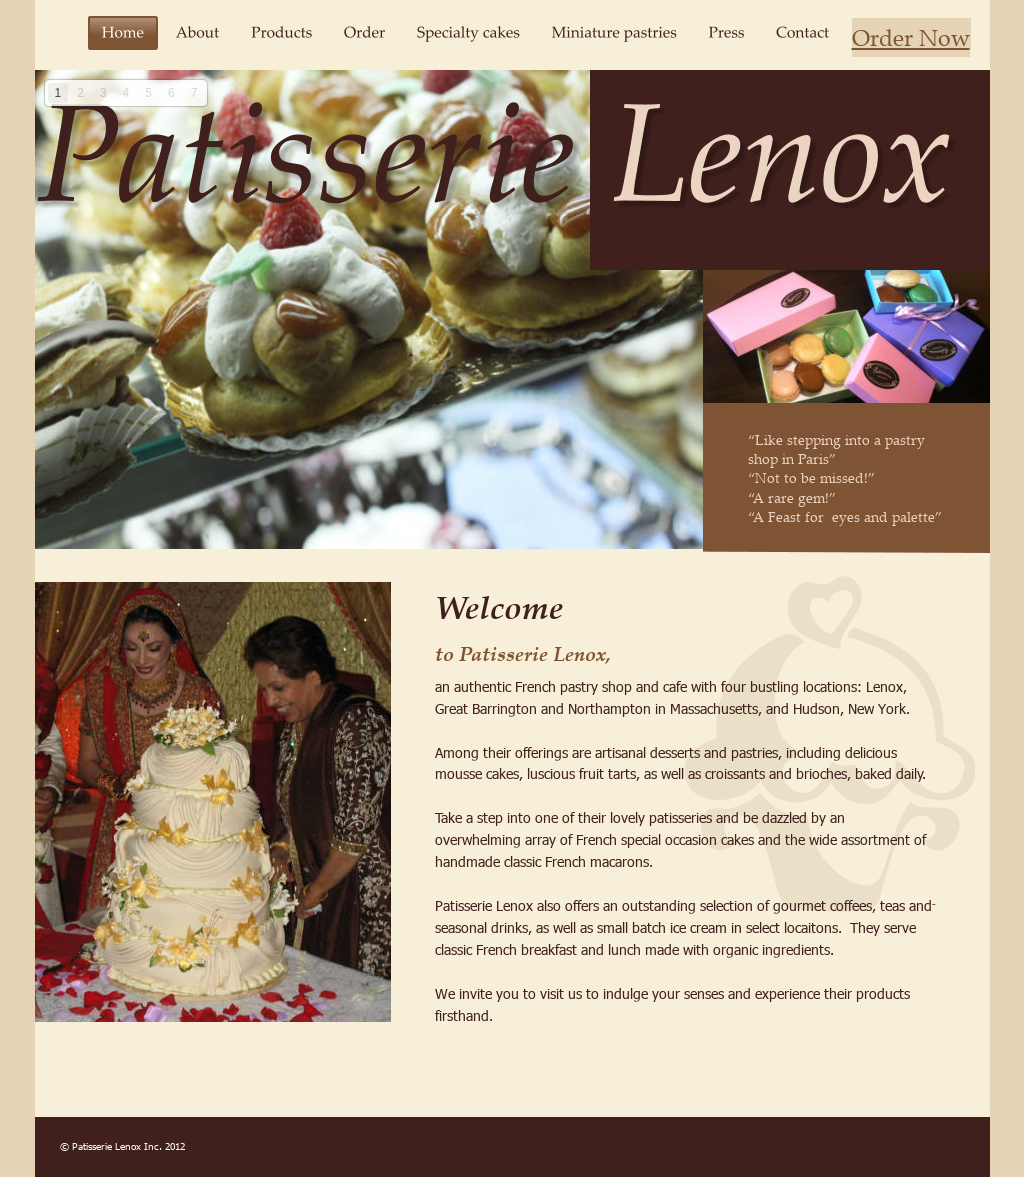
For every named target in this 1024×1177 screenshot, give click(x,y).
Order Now (911, 37)
